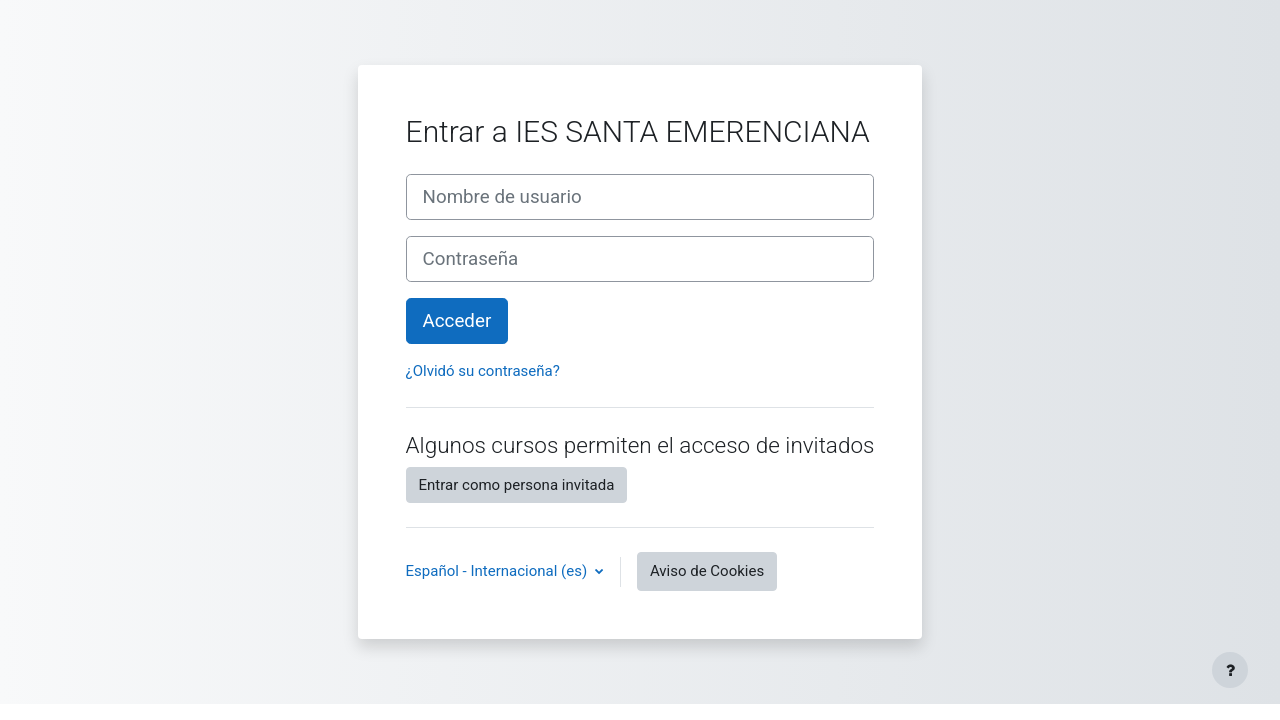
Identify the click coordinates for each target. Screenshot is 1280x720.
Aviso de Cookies (707, 571)
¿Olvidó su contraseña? (483, 371)
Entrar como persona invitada (517, 485)
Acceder (457, 321)
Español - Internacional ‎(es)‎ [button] (498, 571)
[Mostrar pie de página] (1230, 670)
